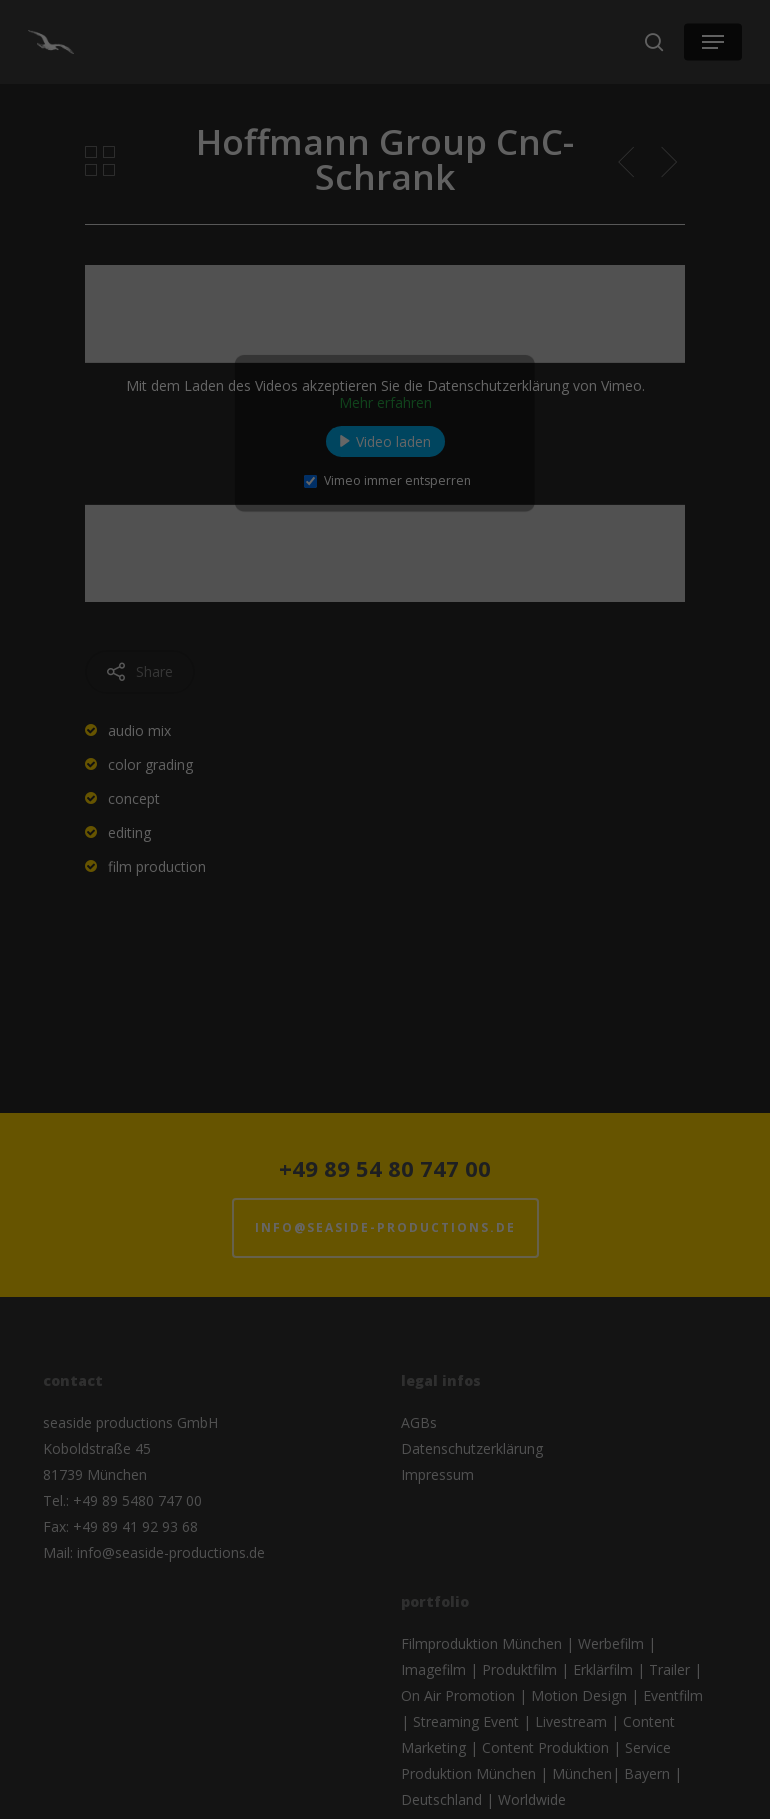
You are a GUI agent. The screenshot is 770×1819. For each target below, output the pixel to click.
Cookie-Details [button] (285, 334)
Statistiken (463, 125)
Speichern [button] (385, 270)
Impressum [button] (495, 334)
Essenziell (291, 125)
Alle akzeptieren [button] (385, 213)
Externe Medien (378, 156)
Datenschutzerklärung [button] (395, 334)
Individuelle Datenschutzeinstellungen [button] (385, 311)
